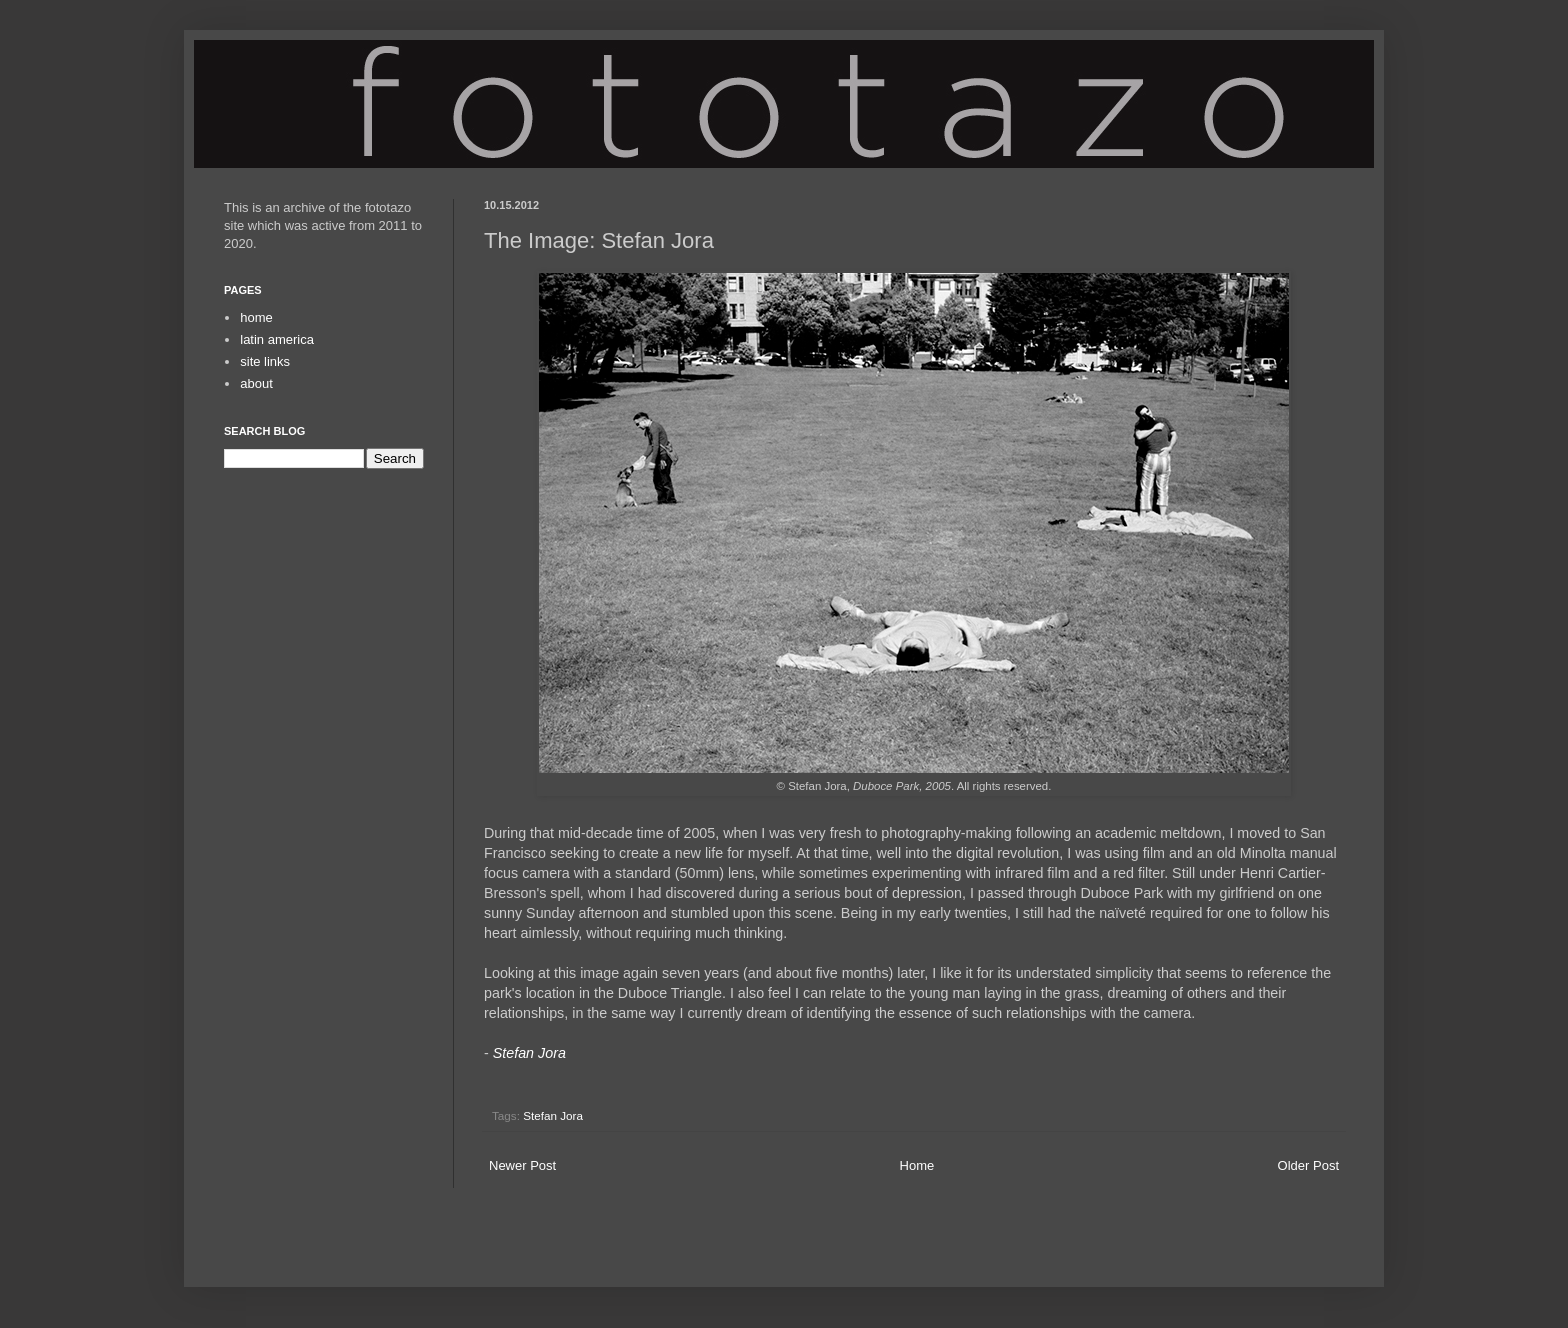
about (256, 383)
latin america (277, 339)
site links (265, 361)
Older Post (1308, 1165)
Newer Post (522, 1165)
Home (917, 1165)
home (256, 317)
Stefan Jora (529, 1053)
